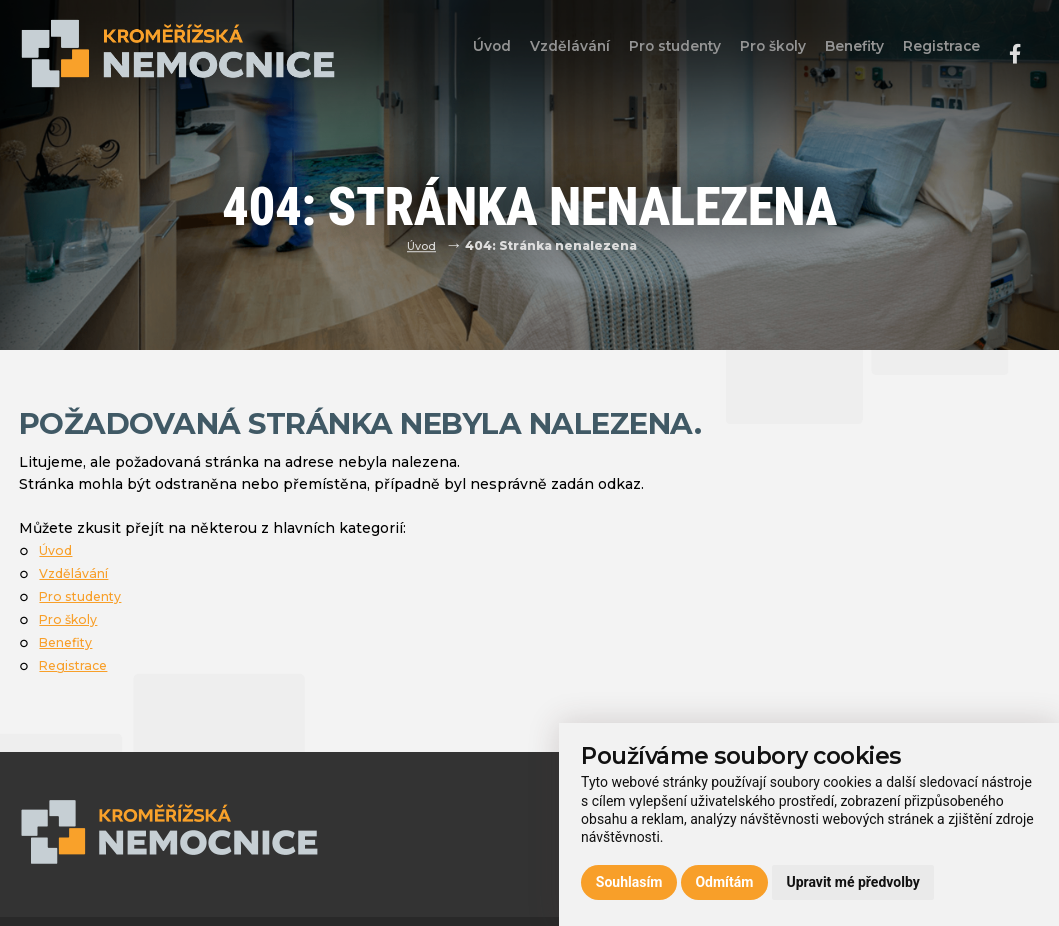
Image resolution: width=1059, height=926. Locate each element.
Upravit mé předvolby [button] (852, 882)
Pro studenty (652, 53)
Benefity (844, 53)
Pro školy (757, 53)
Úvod (456, 53)
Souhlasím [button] (629, 882)
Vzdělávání (541, 53)
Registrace (939, 53)
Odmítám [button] (724, 882)
